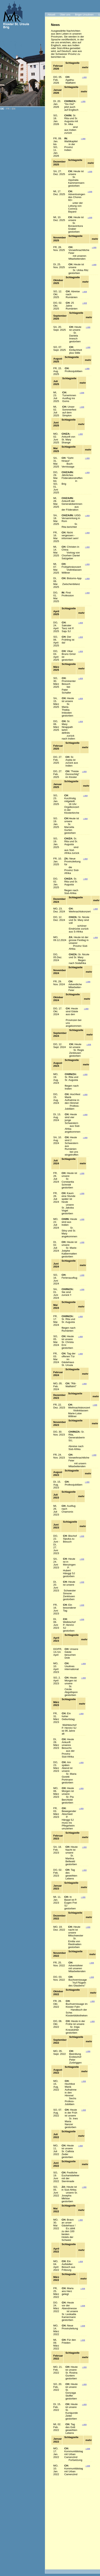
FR (8, 108)
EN (14, 108)
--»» (84, 77)
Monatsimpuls (55, 18)
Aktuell (51, 14)
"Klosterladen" (76, 18)
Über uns (65, 14)
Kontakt (93, 18)
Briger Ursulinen (84, 14)
